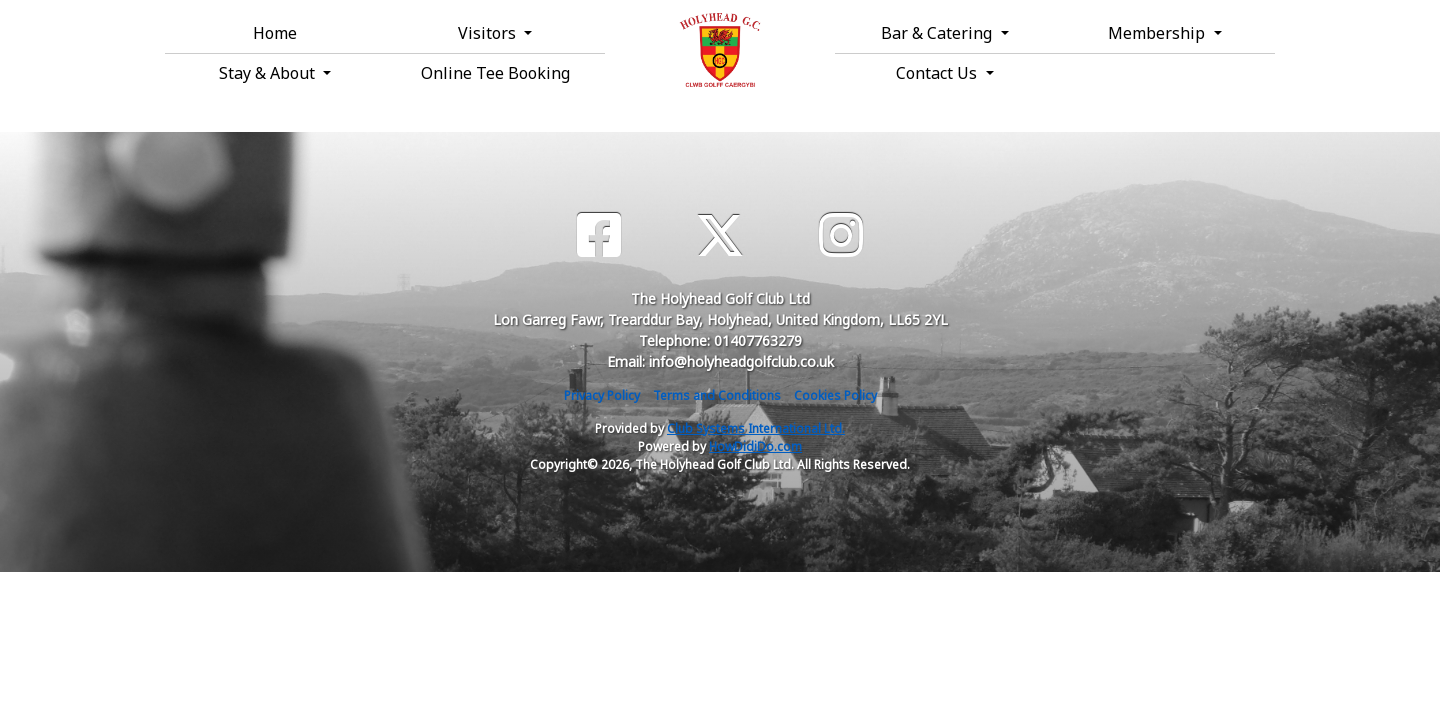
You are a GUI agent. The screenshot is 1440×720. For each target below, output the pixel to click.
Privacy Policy (602, 395)
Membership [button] (1158, 33)
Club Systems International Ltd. (756, 428)
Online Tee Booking (495, 73)
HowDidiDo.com (755, 446)
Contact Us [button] (938, 73)
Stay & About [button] (269, 73)
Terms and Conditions (717, 395)
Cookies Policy (835, 395)
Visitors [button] (489, 33)
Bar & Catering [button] (938, 33)
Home (275, 33)
